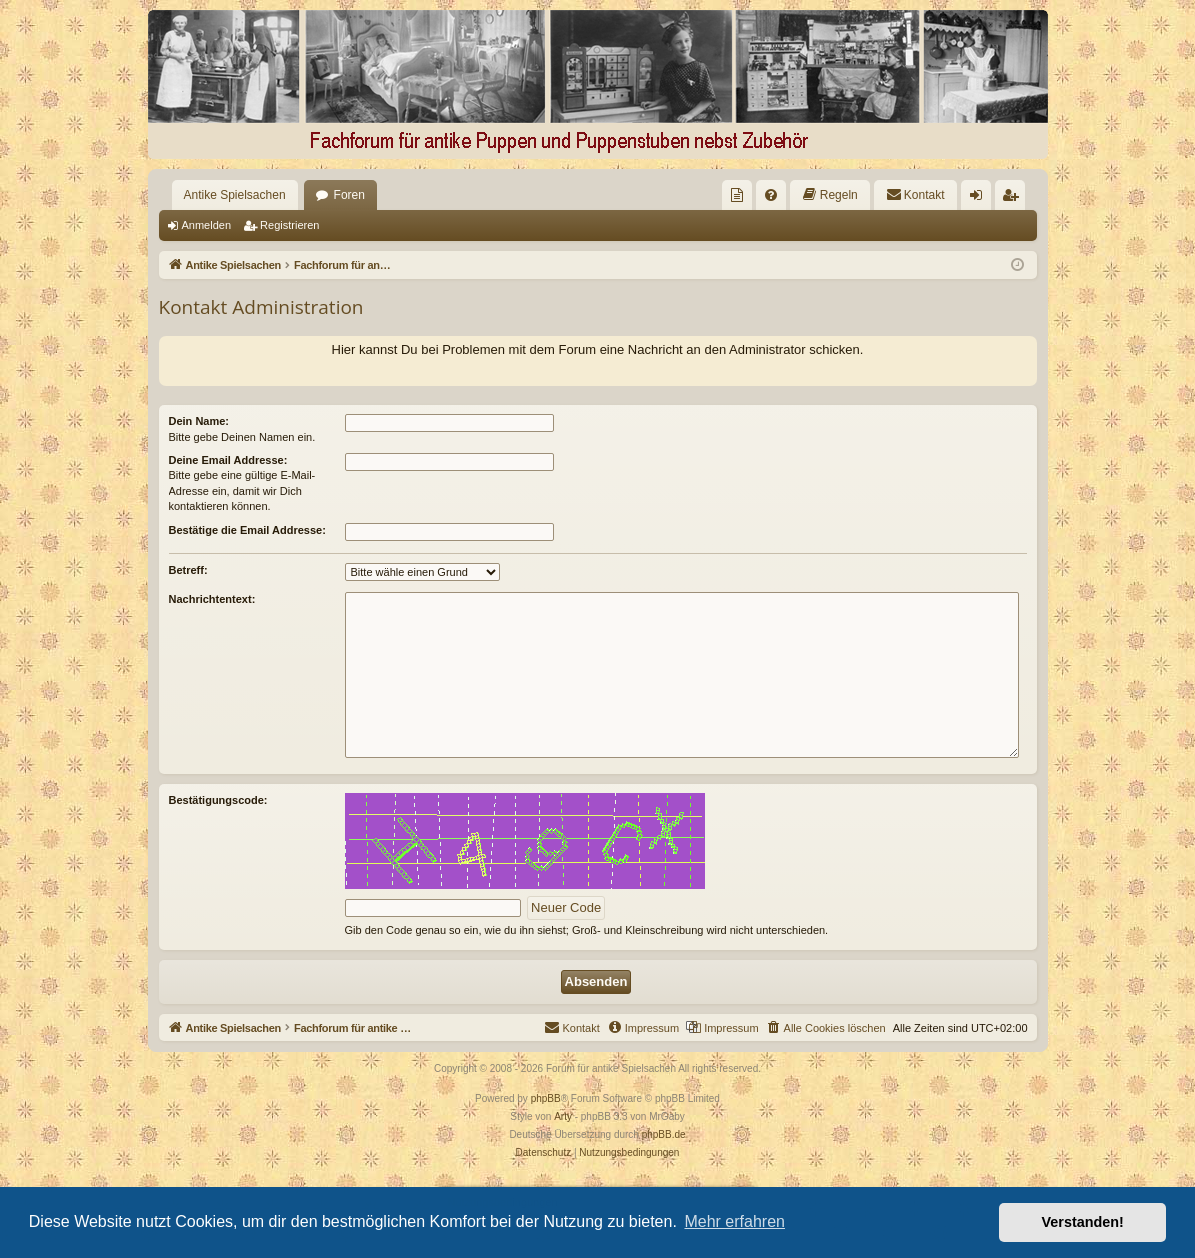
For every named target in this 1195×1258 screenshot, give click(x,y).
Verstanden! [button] (1083, 1222)
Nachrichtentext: (212, 599)
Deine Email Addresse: (228, 460)
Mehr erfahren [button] (734, 1221)
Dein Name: (199, 421)
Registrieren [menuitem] (1013, 199)
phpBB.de (664, 1134)
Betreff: (188, 570)
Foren (349, 195)
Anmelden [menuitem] (979, 199)
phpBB (546, 1098)
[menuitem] (737, 195)
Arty (563, 1116)
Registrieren (289, 225)
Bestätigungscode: (218, 800)
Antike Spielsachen (235, 195)
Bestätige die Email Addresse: (247, 530)
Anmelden (207, 225)
